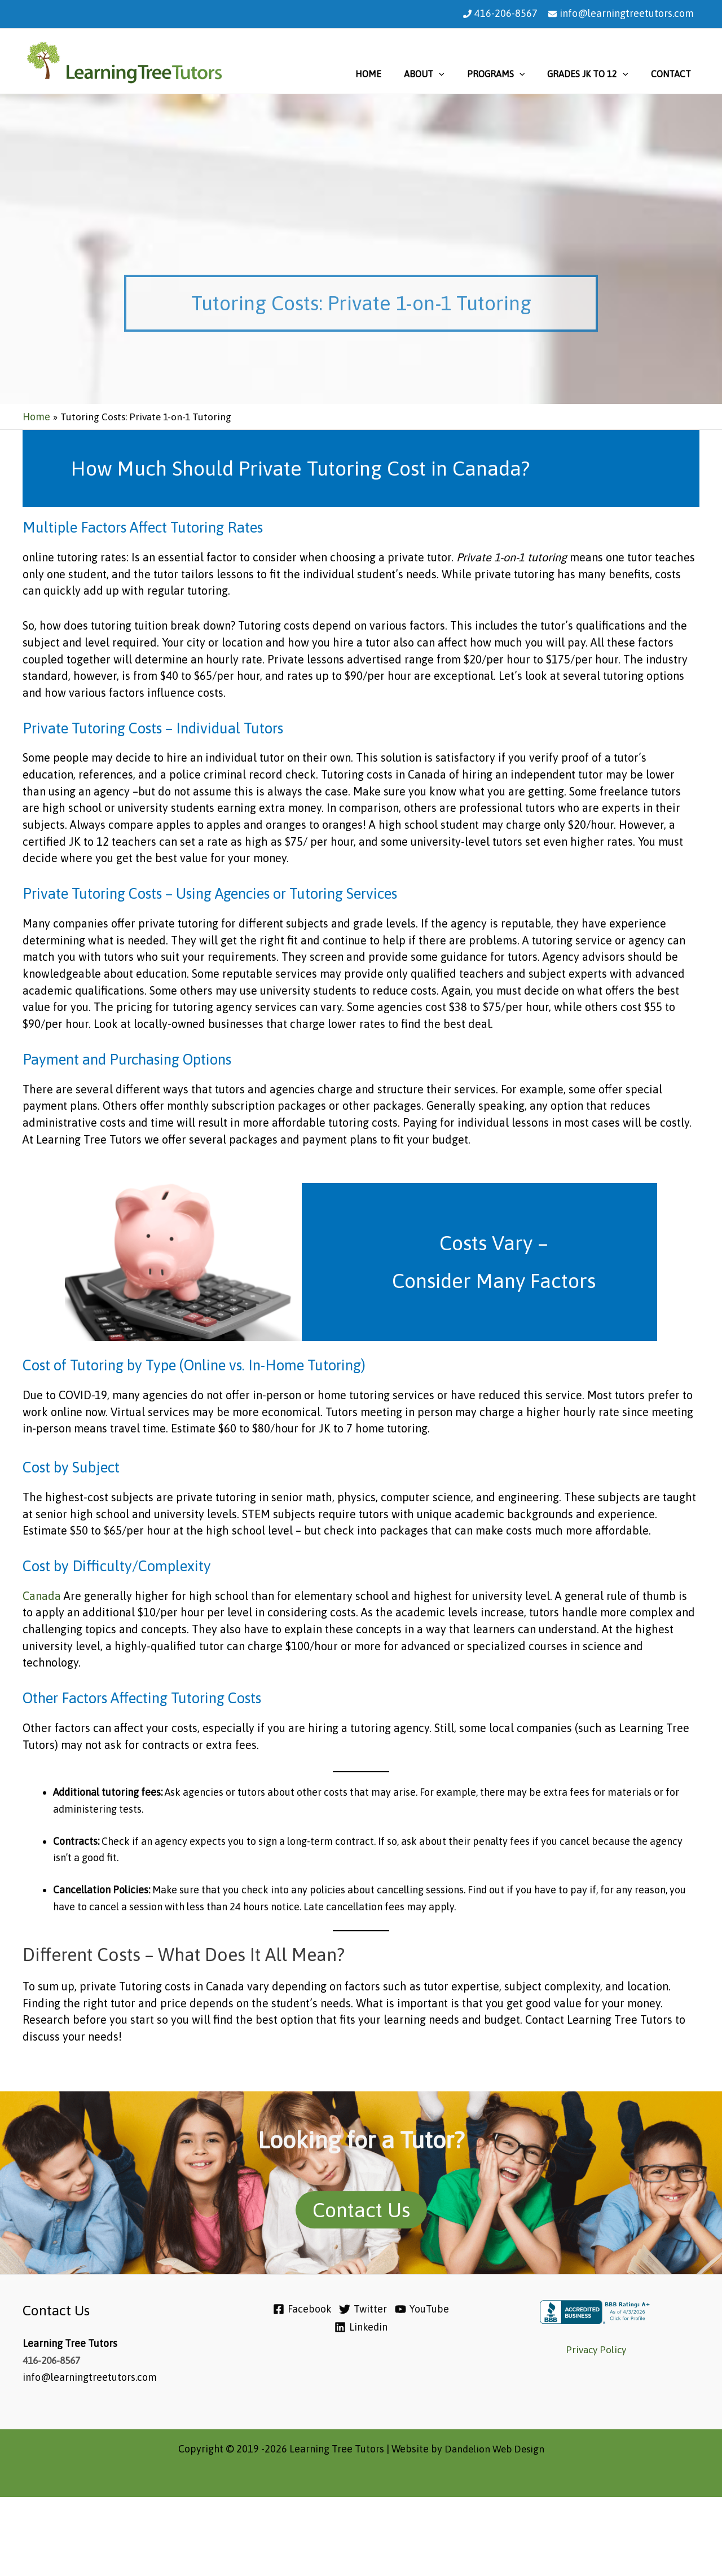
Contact (673, 74)
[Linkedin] (362, 2327)
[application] (454, 74)
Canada (43, 1595)
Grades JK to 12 (594, 74)
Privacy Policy (596, 2349)
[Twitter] (361, 2309)
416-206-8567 (506, 13)
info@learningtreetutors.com (627, 13)
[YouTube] (428, 2309)
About (440, 74)
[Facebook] (293, 2309)
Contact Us (361, 2210)
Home (389, 74)
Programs (507, 74)
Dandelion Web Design (494, 2449)
